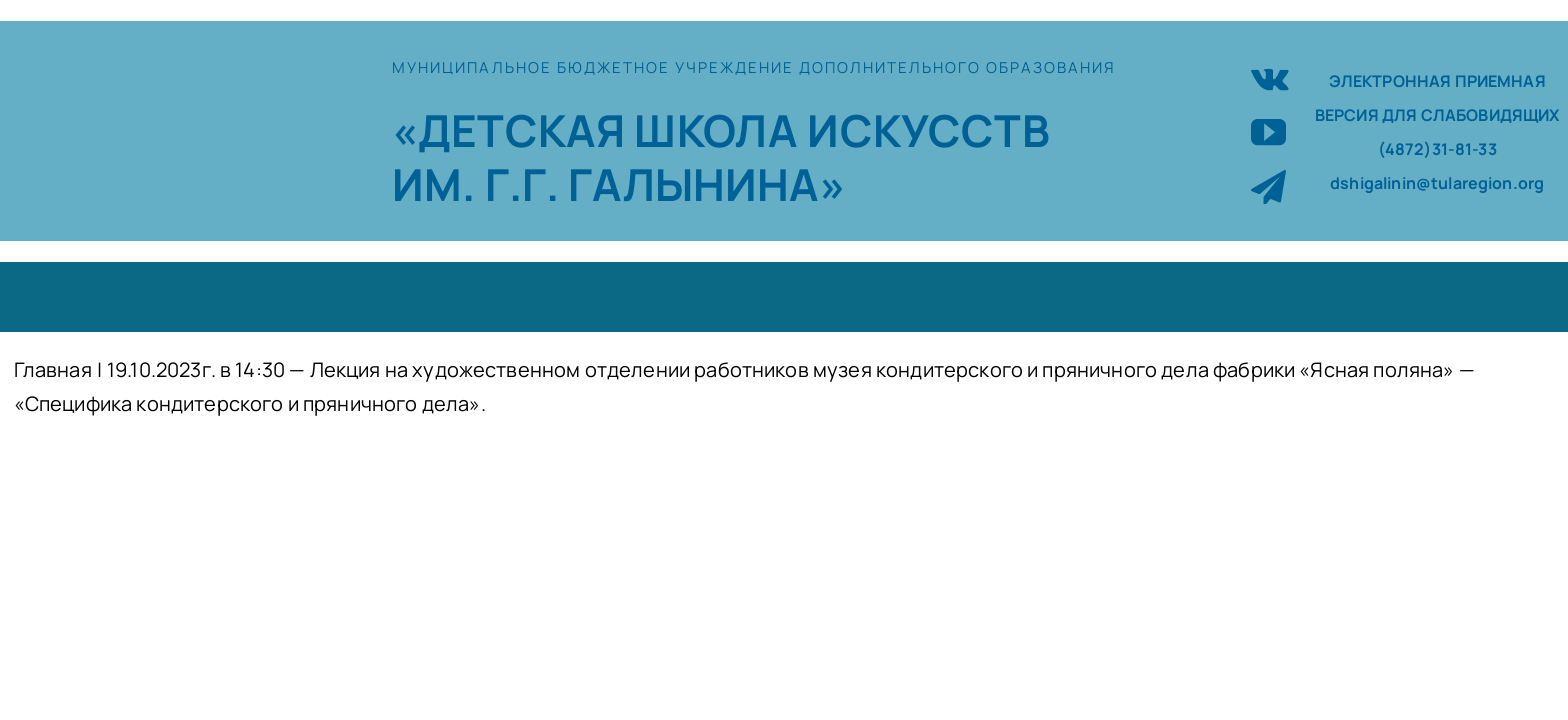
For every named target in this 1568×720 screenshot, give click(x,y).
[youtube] (1268, 131)
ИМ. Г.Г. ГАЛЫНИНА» (619, 184)
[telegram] (1268, 186)
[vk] (1270, 76)
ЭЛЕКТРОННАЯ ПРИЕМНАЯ (1437, 81)
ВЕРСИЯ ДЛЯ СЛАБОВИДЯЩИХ (1437, 115)
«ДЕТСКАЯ (513, 130)
